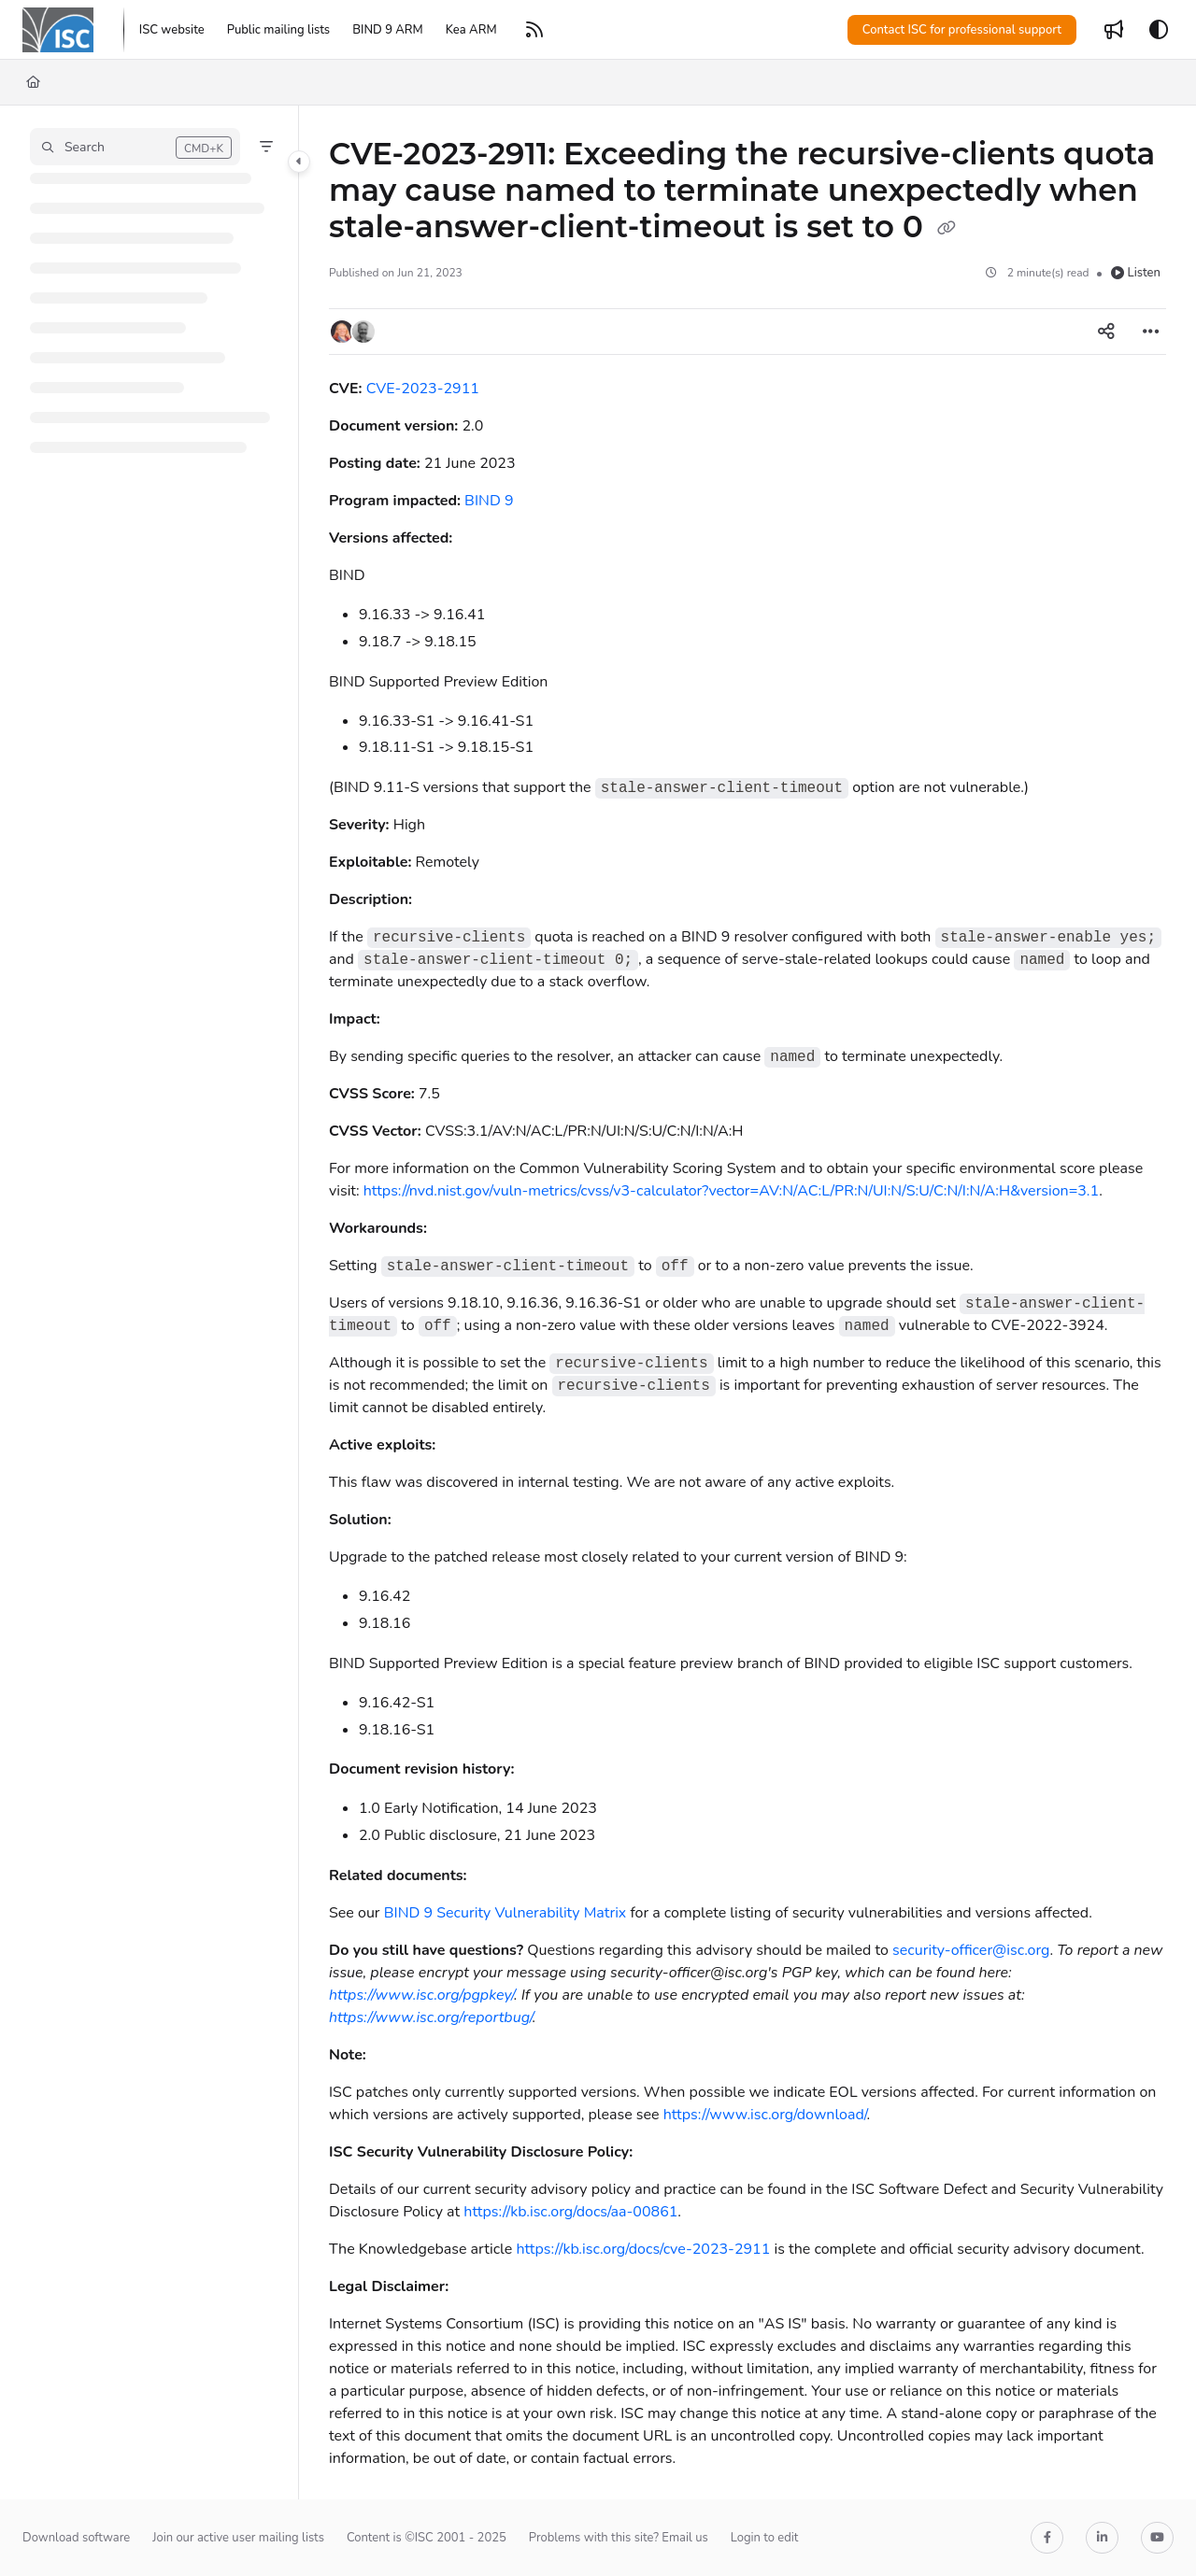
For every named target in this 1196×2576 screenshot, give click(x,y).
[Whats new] (1114, 30)
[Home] (33, 82)
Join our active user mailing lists (238, 2537)
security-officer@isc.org (970, 1950)
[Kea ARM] (471, 30)
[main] (747, 1302)
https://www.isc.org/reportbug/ (431, 2017)
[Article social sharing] (1106, 332)
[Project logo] (57, 29)
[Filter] (266, 146)
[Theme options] (1159, 30)
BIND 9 (488, 500)
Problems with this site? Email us (618, 2537)
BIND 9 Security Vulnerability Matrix (505, 1913)
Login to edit (765, 2537)
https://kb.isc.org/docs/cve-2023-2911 (643, 2249)
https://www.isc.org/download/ (765, 2114)
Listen (1135, 272)
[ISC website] (172, 30)
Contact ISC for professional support (961, 29)
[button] (135, 146)
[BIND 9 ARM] (387, 30)
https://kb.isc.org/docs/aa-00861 (570, 2211)
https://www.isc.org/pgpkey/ (421, 1995)
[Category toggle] (299, 161)
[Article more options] (1151, 332)
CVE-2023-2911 (422, 388)
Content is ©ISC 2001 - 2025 (426, 2537)
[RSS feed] (534, 30)
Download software (76, 2537)
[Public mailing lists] (278, 30)
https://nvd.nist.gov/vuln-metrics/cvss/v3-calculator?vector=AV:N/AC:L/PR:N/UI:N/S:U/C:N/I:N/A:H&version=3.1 (731, 1191)
